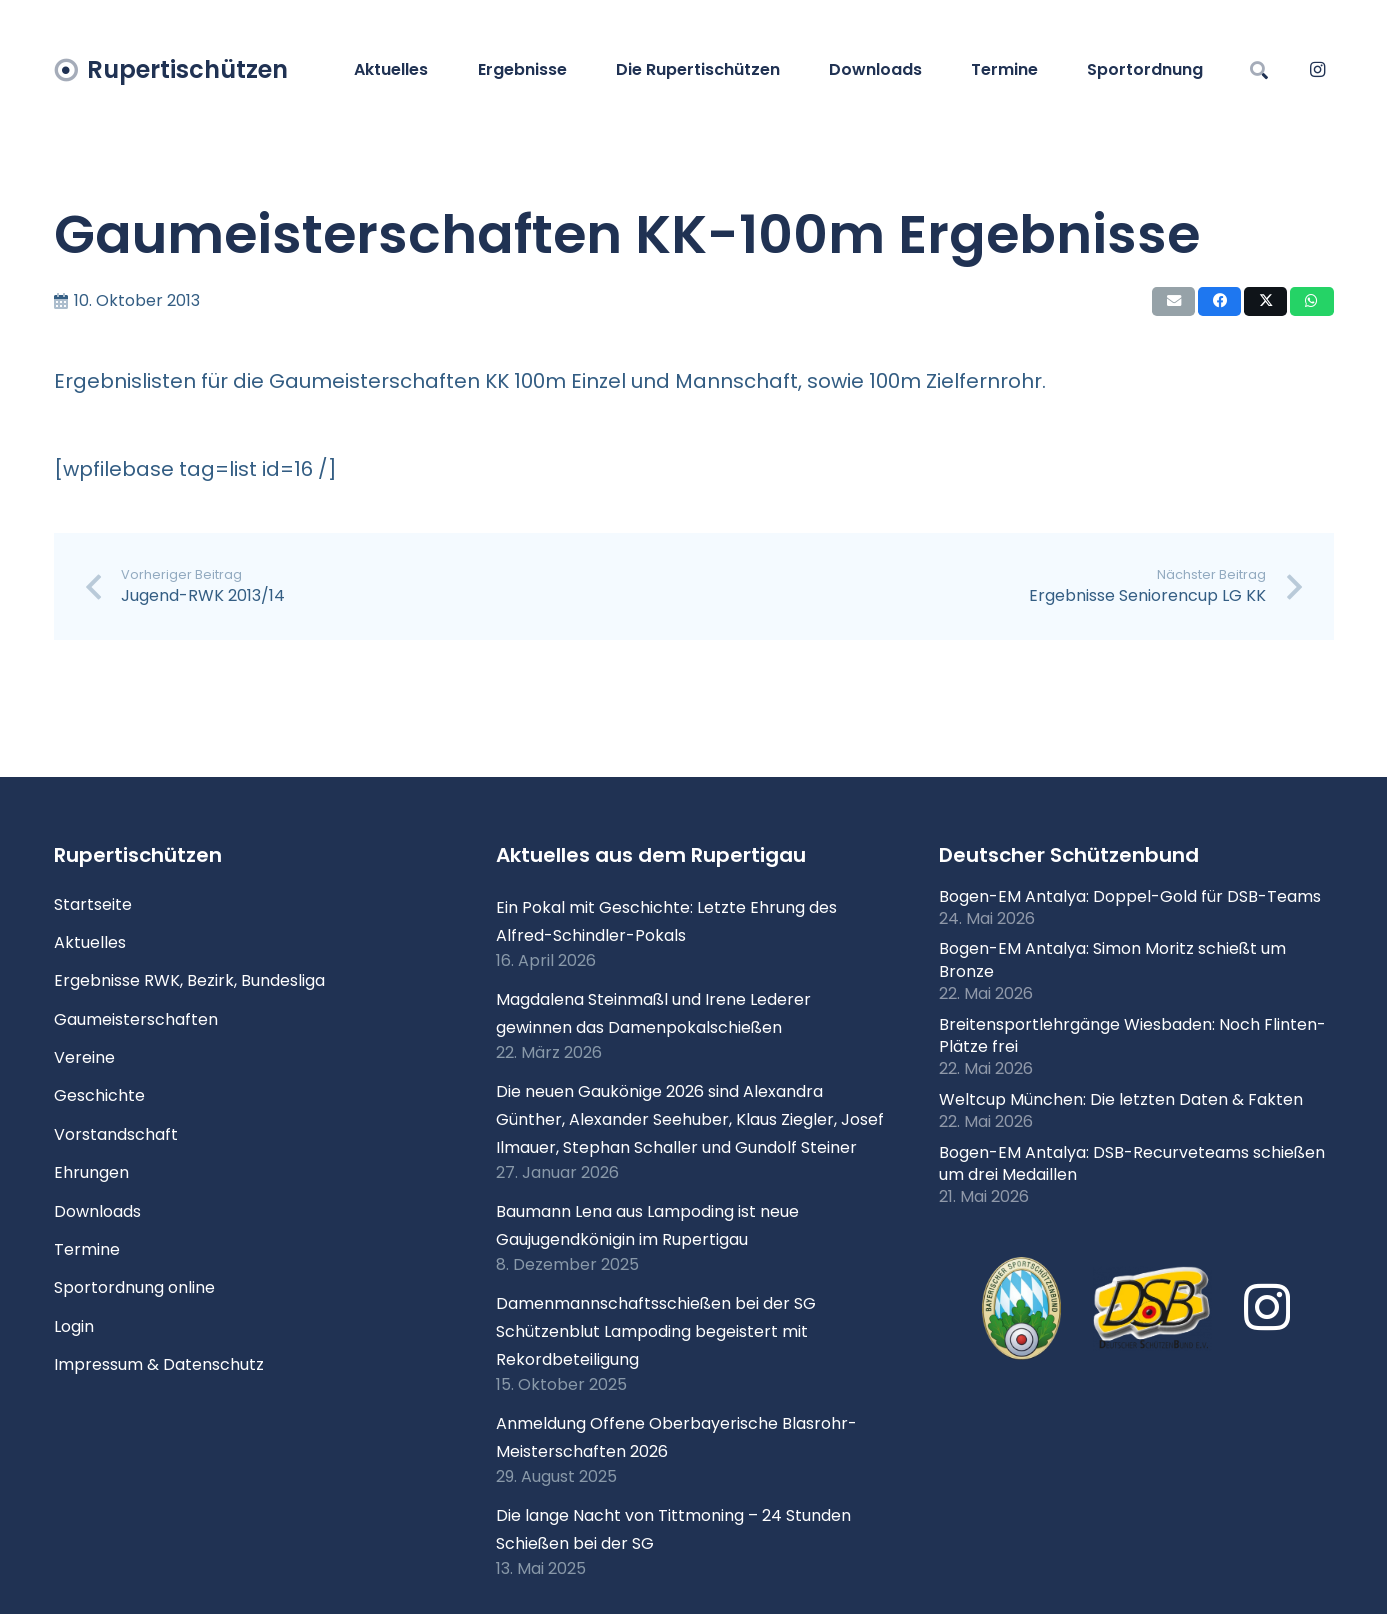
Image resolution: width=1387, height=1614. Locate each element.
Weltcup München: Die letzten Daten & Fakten (1121, 1099)
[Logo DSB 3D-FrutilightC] (1152, 1308)
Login (74, 1326)
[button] (1260, 70)
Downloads (97, 1211)
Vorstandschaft (116, 1134)
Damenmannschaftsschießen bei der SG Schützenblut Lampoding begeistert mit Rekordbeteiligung (656, 1331)
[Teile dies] (1219, 301)
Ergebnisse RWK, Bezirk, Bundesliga (189, 980)
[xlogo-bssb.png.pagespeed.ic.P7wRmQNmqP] (1021, 1309)
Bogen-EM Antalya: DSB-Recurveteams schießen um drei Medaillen (1132, 1163)
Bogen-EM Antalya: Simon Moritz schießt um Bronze (1112, 959)
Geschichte (99, 1095)
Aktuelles (90, 942)
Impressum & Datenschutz (159, 1364)
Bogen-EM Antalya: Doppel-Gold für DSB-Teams (1130, 896)
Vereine (84, 1057)
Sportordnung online (134, 1287)
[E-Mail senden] (1173, 301)
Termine (87, 1249)
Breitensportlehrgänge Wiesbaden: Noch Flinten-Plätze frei (1132, 1035)
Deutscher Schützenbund (1069, 855)
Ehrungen (91, 1172)
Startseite (93, 904)
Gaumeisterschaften (136, 1019)
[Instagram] (1318, 70)
